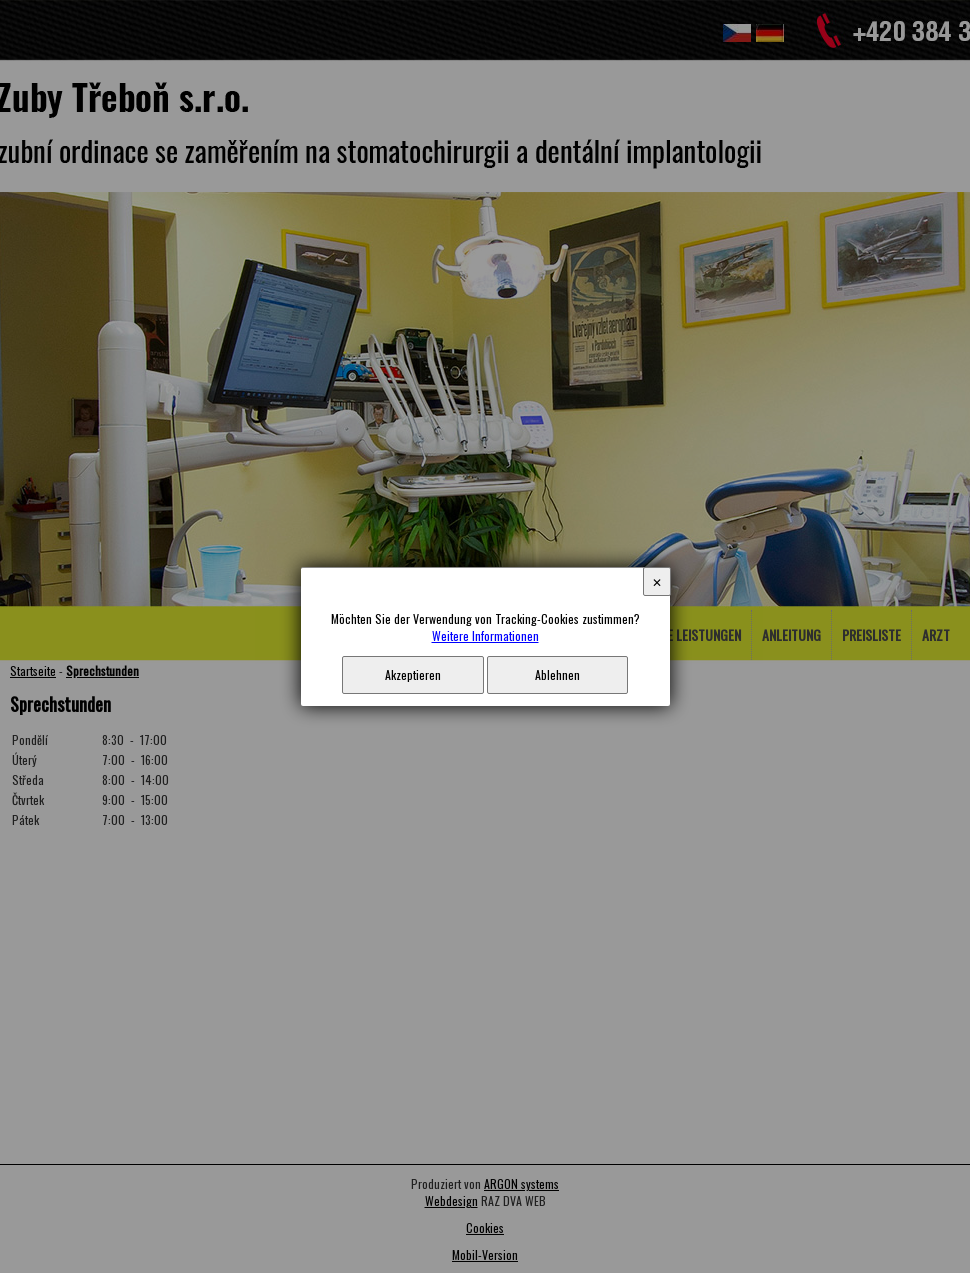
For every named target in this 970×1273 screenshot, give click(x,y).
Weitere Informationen (485, 635)
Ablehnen (557, 674)
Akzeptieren (413, 674)
